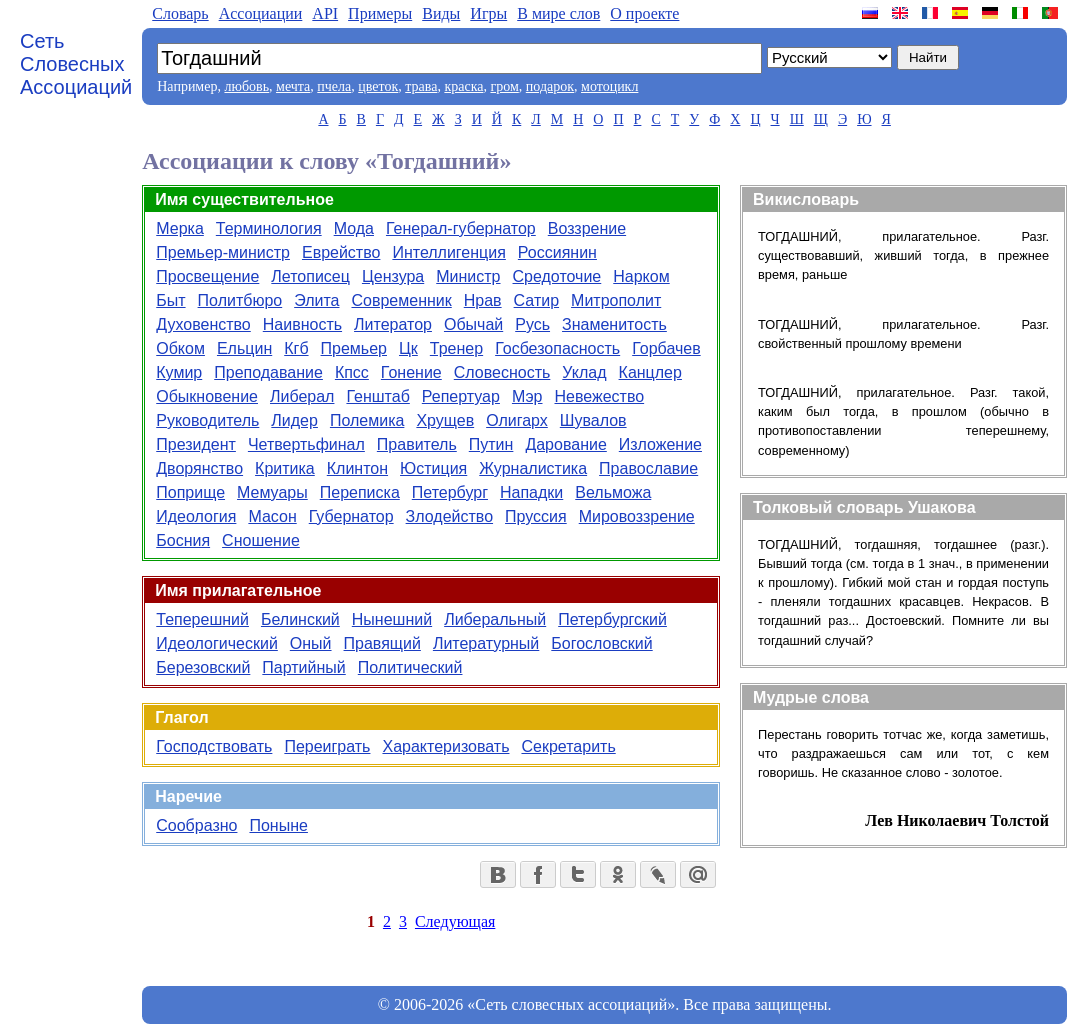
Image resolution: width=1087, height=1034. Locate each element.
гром (504, 86)
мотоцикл (609, 86)
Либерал (302, 396)
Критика (285, 468)
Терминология (269, 228)
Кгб (296, 348)
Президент (196, 444)
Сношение (261, 540)
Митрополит (616, 300)
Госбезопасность (557, 348)
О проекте (644, 13)
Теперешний (202, 619)
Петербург (450, 492)
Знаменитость (614, 324)
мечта (293, 86)
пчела (334, 86)
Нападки (531, 492)
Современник (401, 300)
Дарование (565, 444)
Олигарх (517, 420)
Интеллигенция (448, 252)
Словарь (180, 13)
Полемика (367, 420)
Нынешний (392, 619)
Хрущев (445, 420)
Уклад (584, 372)
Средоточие (557, 276)
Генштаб (377, 396)
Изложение (660, 444)
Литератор (393, 324)
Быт (170, 300)
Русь (532, 324)
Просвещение (207, 276)
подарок (550, 86)
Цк (408, 348)
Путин (491, 444)
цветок (378, 86)
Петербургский (612, 619)
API (325, 13)
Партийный (303, 667)
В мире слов (558, 13)
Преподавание (268, 372)
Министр (468, 276)
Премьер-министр (223, 252)
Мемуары (272, 492)
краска (463, 86)
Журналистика (533, 468)
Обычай (473, 324)
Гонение (411, 372)
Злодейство (449, 516)
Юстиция (433, 468)
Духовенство (203, 324)
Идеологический (217, 643)
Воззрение (587, 228)
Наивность (302, 324)
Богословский (601, 643)
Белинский (300, 619)
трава (421, 86)
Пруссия (536, 516)
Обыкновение (207, 396)
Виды (441, 13)
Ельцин (244, 348)
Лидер (294, 420)
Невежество (600, 396)
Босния (183, 540)
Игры (488, 13)
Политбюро (240, 300)
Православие (648, 468)
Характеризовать (445, 746)
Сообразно (196, 825)
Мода (354, 228)
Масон (272, 516)
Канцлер (650, 372)
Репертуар (461, 396)
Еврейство (341, 252)
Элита (316, 300)
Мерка (180, 228)
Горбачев (666, 348)
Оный (311, 643)
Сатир (536, 300)
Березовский (203, 667)
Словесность (502, 372)
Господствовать (214, 746)
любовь (246, 86)
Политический (410, 667)
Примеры (380, 13)
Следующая (455, 921)
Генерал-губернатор (461, 228)
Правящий (382, 643)
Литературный (486, 643)
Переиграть (327, 746)
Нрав (483, 300)
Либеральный (495, 619)
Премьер (354, 348)
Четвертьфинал (306, 444)
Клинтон (357, 468)
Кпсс (352, 372)
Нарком (641, 276)
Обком (180, 348)
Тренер (456, 348)
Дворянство (199, 468)
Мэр (527, 396)
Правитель (417, 444)
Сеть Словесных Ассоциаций (76, 64)
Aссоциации (261, 13)
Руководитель (207, 420)
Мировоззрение (637, 516)
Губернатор (351, 516)
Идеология (196, 516)
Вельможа (613, 492)
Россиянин (557, 252)
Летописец (310, 276)
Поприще (190, 492)
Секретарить (568, 746)
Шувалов (593, 420)
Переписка (360, 492)
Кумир (179, 372)
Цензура (393, 276)
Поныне (278, 825)
